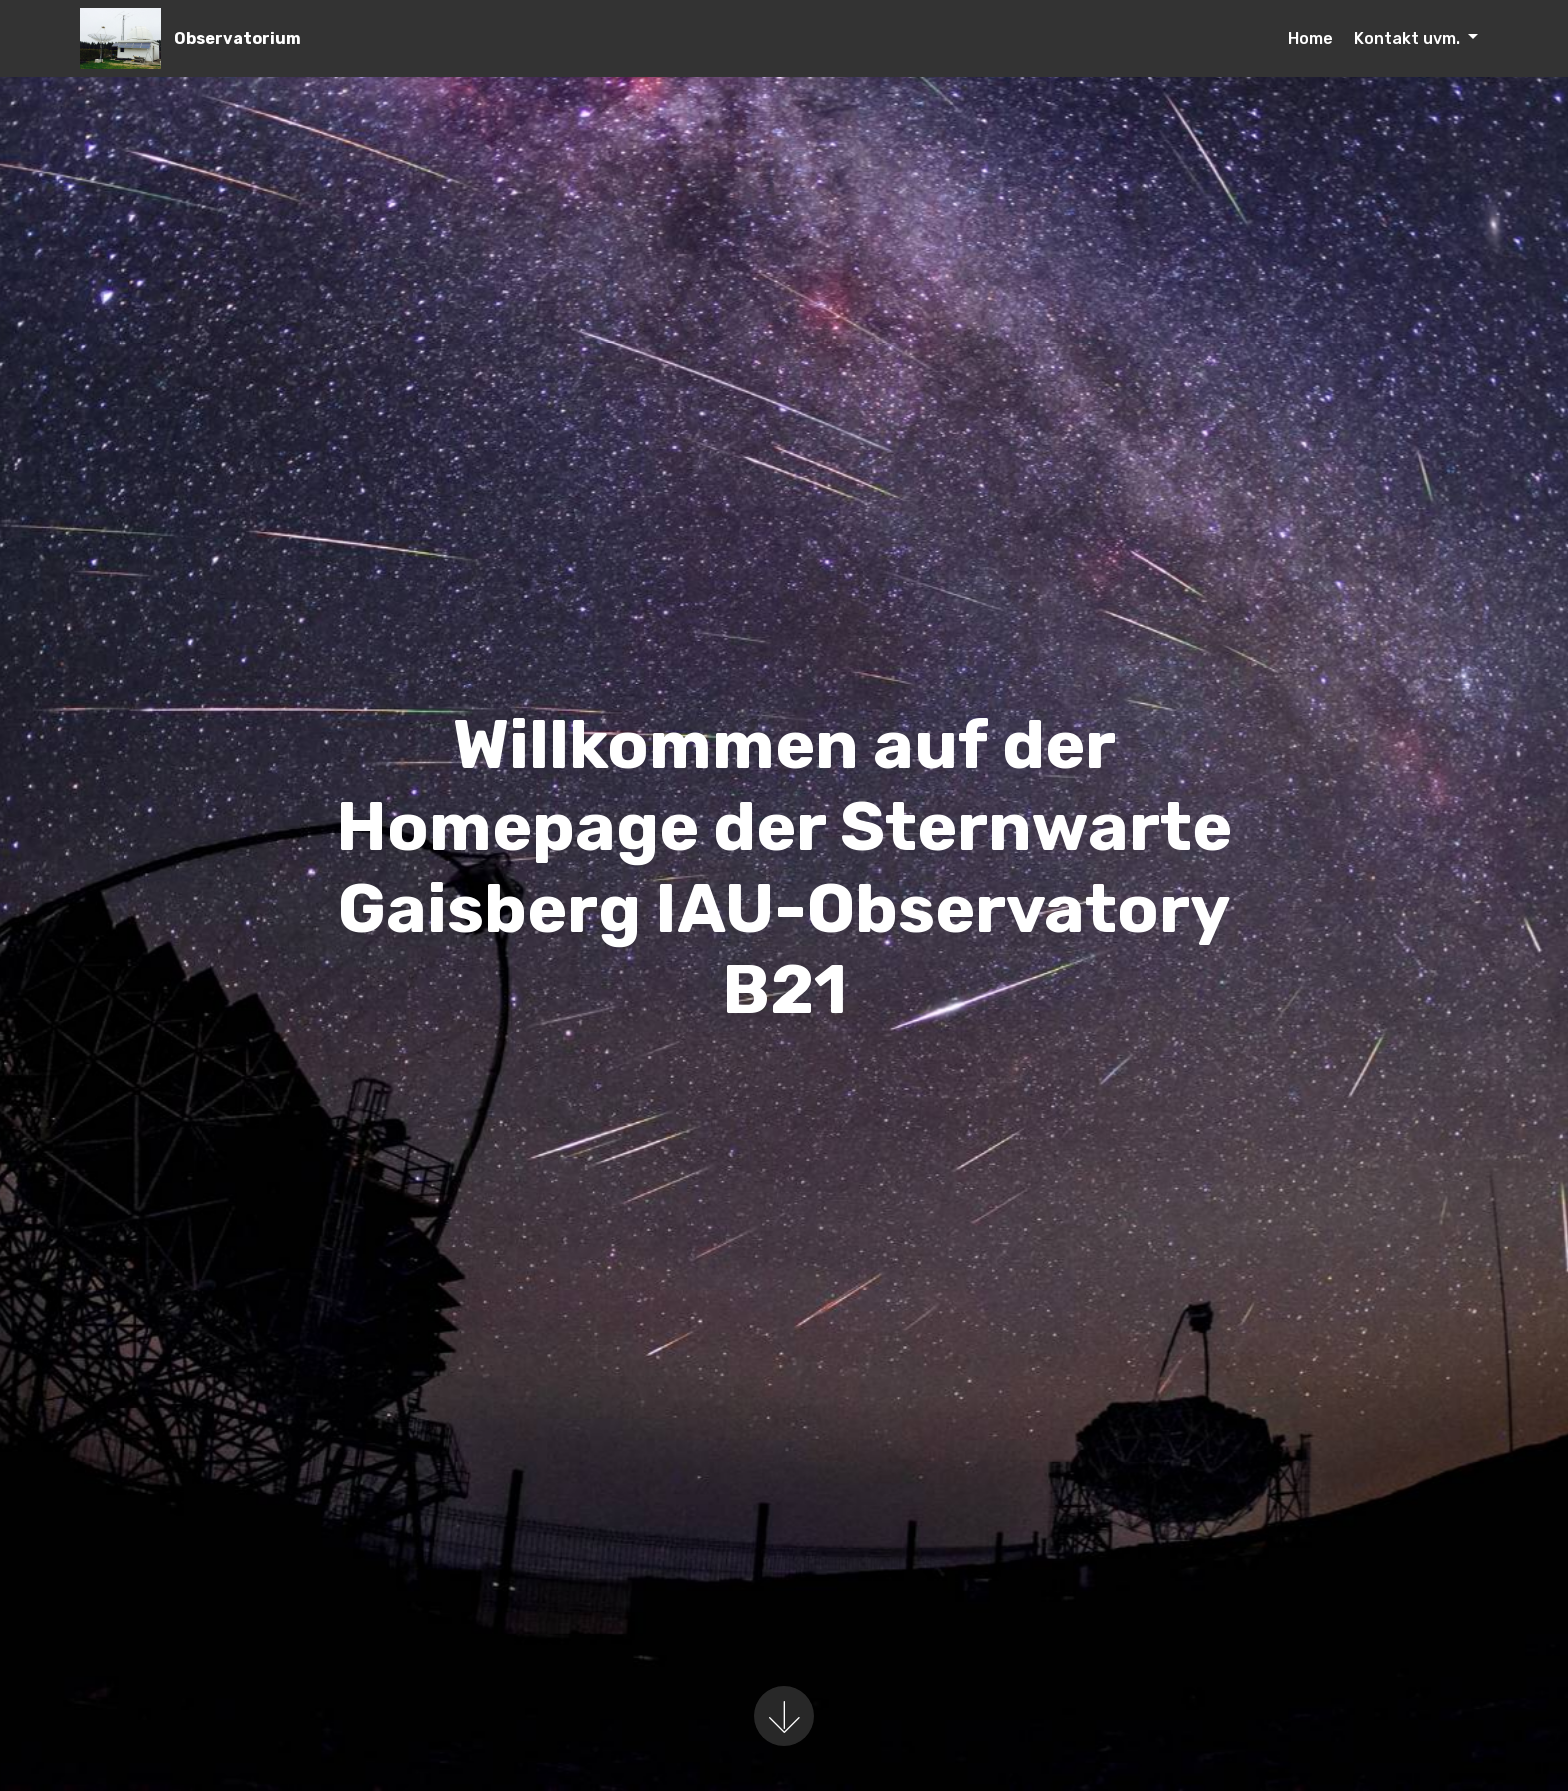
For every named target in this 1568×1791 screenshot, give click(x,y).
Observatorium (237, 38)
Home (1310, 38)
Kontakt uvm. (1409, 38)
